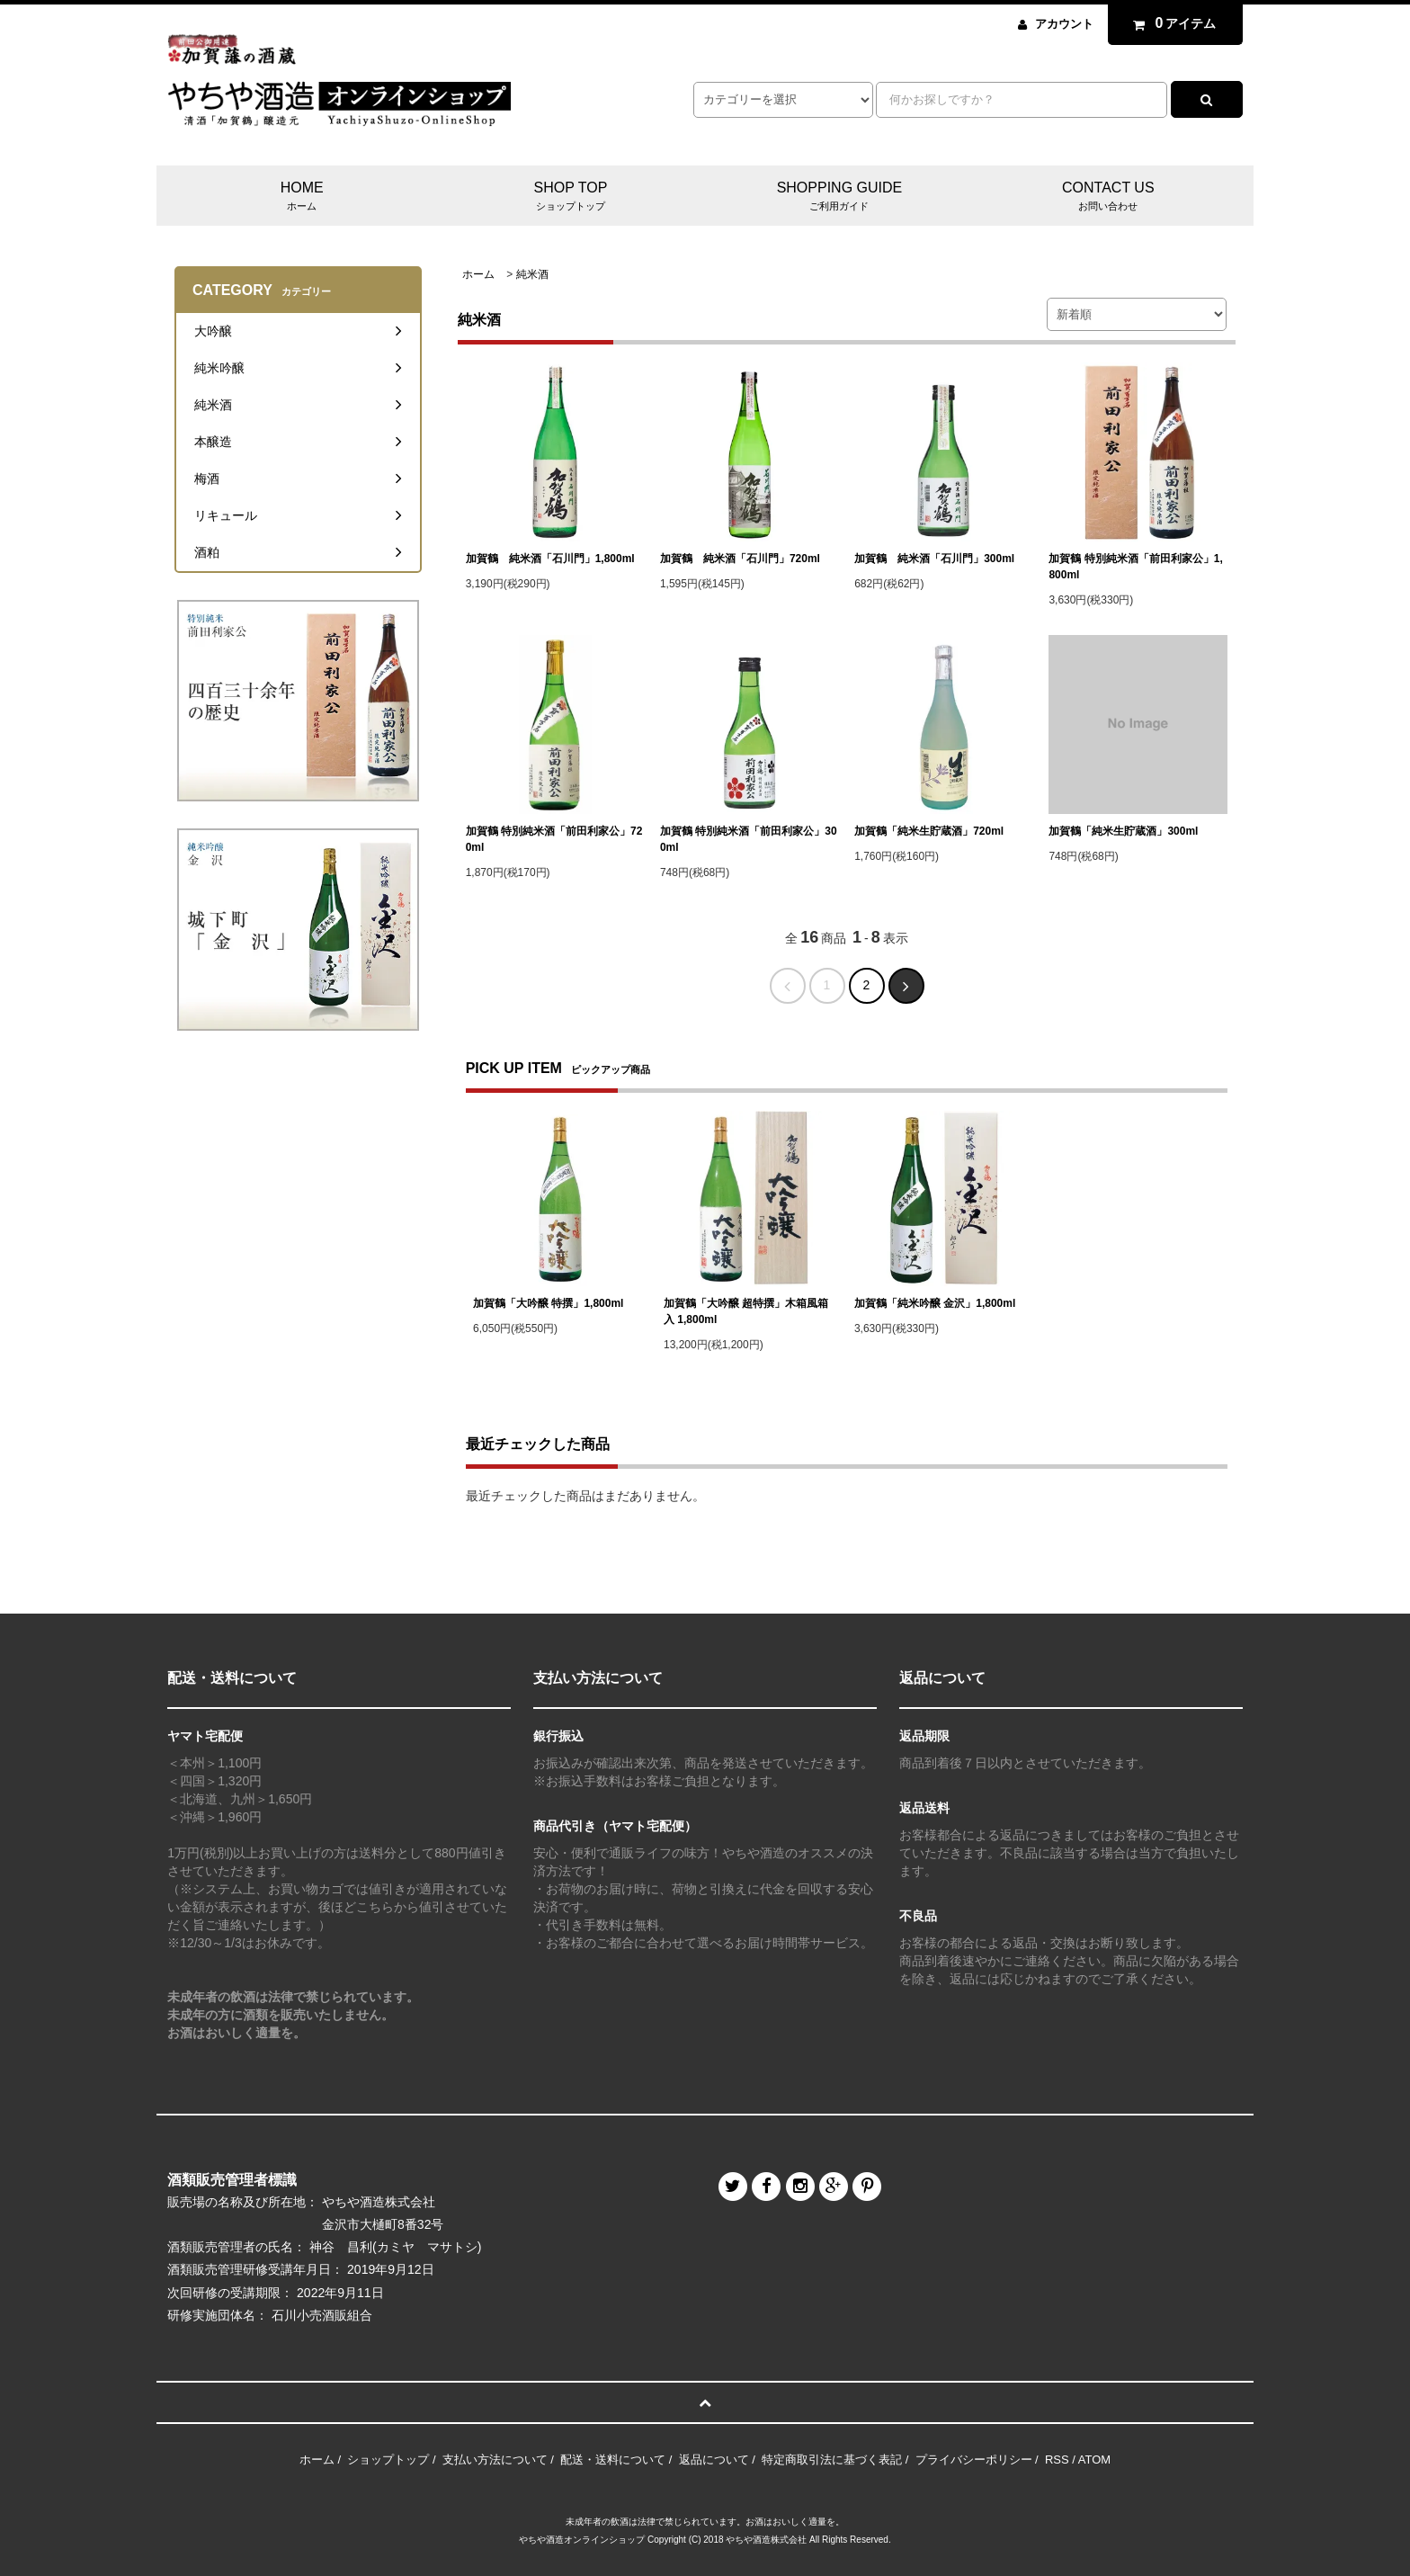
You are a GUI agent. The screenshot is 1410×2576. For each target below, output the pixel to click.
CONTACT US (1108, 197)
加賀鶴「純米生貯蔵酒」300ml (1123, 831)
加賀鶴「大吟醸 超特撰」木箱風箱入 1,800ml (746, 1311)
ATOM (1094, 2459)
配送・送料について (612, 2459)
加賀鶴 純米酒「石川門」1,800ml (550, 558)
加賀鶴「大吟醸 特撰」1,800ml (548, 1303)
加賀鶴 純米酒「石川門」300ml (934, 558)
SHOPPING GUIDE (839, 197)
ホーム (478, 274)
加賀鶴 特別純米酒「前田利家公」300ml (748, 839)
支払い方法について (495, 2459)
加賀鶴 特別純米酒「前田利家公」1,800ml (1135, 566)
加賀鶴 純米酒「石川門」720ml (740, 558)
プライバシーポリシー (973, 2459)
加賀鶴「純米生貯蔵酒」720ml (929, 831)
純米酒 (532, 274)
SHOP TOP (570, 197)
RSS (1057, 2459)
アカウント (1064, 24)
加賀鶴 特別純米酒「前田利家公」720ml (554, 839)
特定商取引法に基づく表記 (832, 2459)
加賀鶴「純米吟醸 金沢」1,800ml (934, 1303)
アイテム (1171, 23)
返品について (714, 2459)
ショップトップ (388, 2459)
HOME (301, 197)
